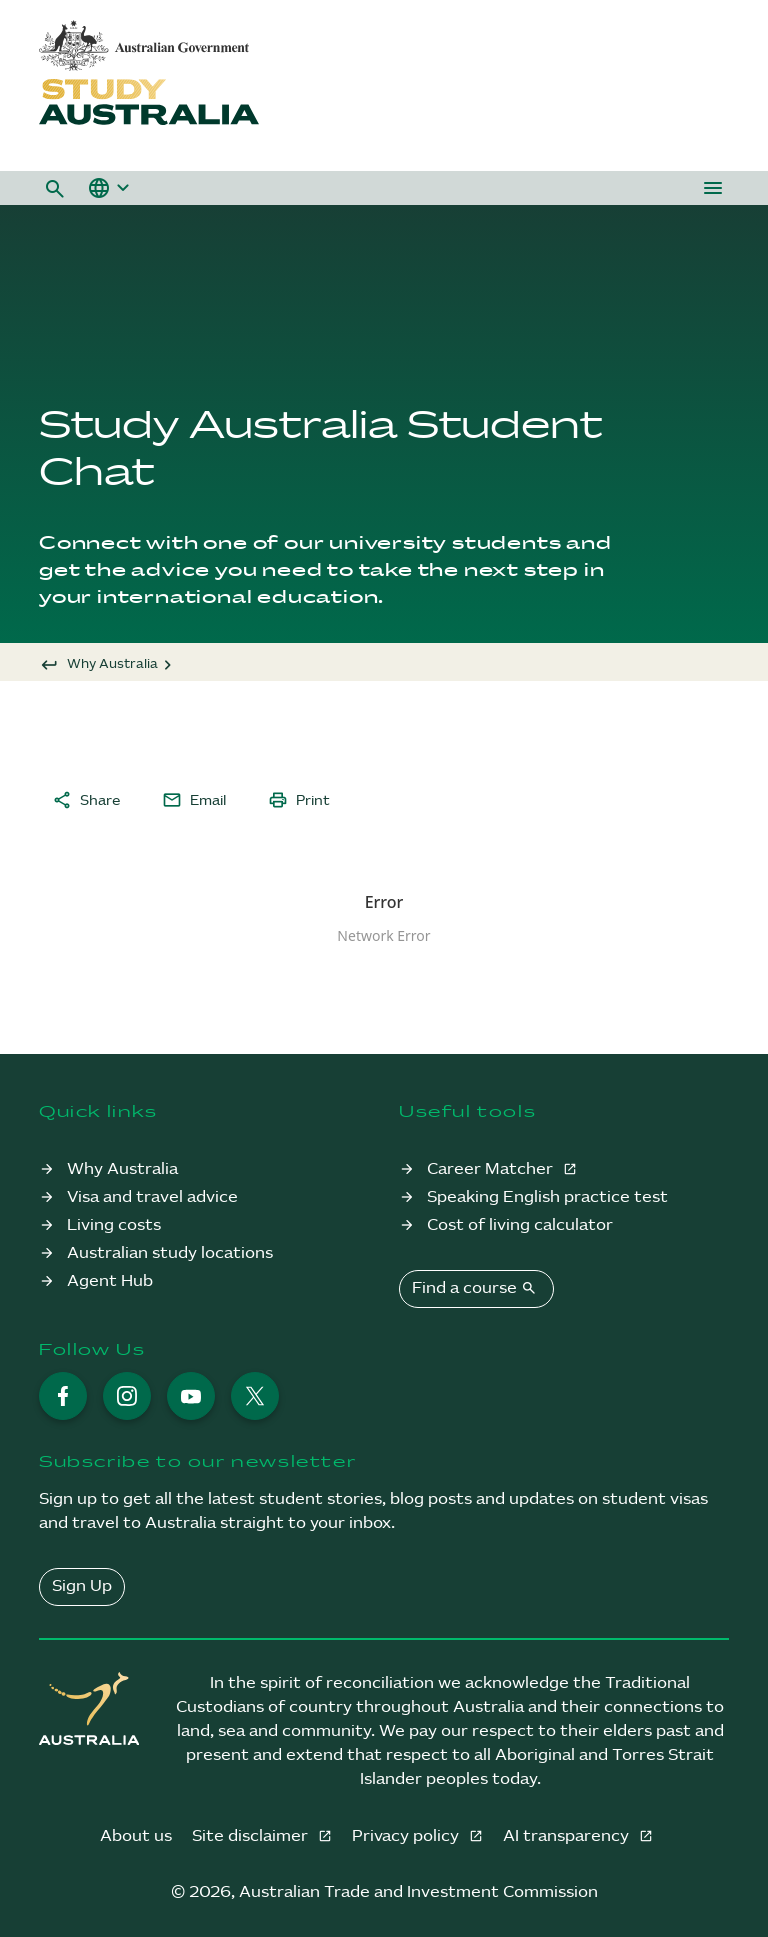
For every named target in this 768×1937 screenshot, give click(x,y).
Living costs (114, 1225)
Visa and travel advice (152, 1197)
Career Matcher (492, 1169)
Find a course (476, 1288)
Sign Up (82, 1586)
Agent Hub (110, 1281)
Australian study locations (170, 1253)
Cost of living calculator (520, 1225)
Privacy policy (407, 1836)
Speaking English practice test (547, 1197)
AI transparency (568, 1836)
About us (136, 1836)
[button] (55, 188)
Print (299, 800)
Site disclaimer (252, 1836)
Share (86, 800)
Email (194, 800)
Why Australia (112, 664)
